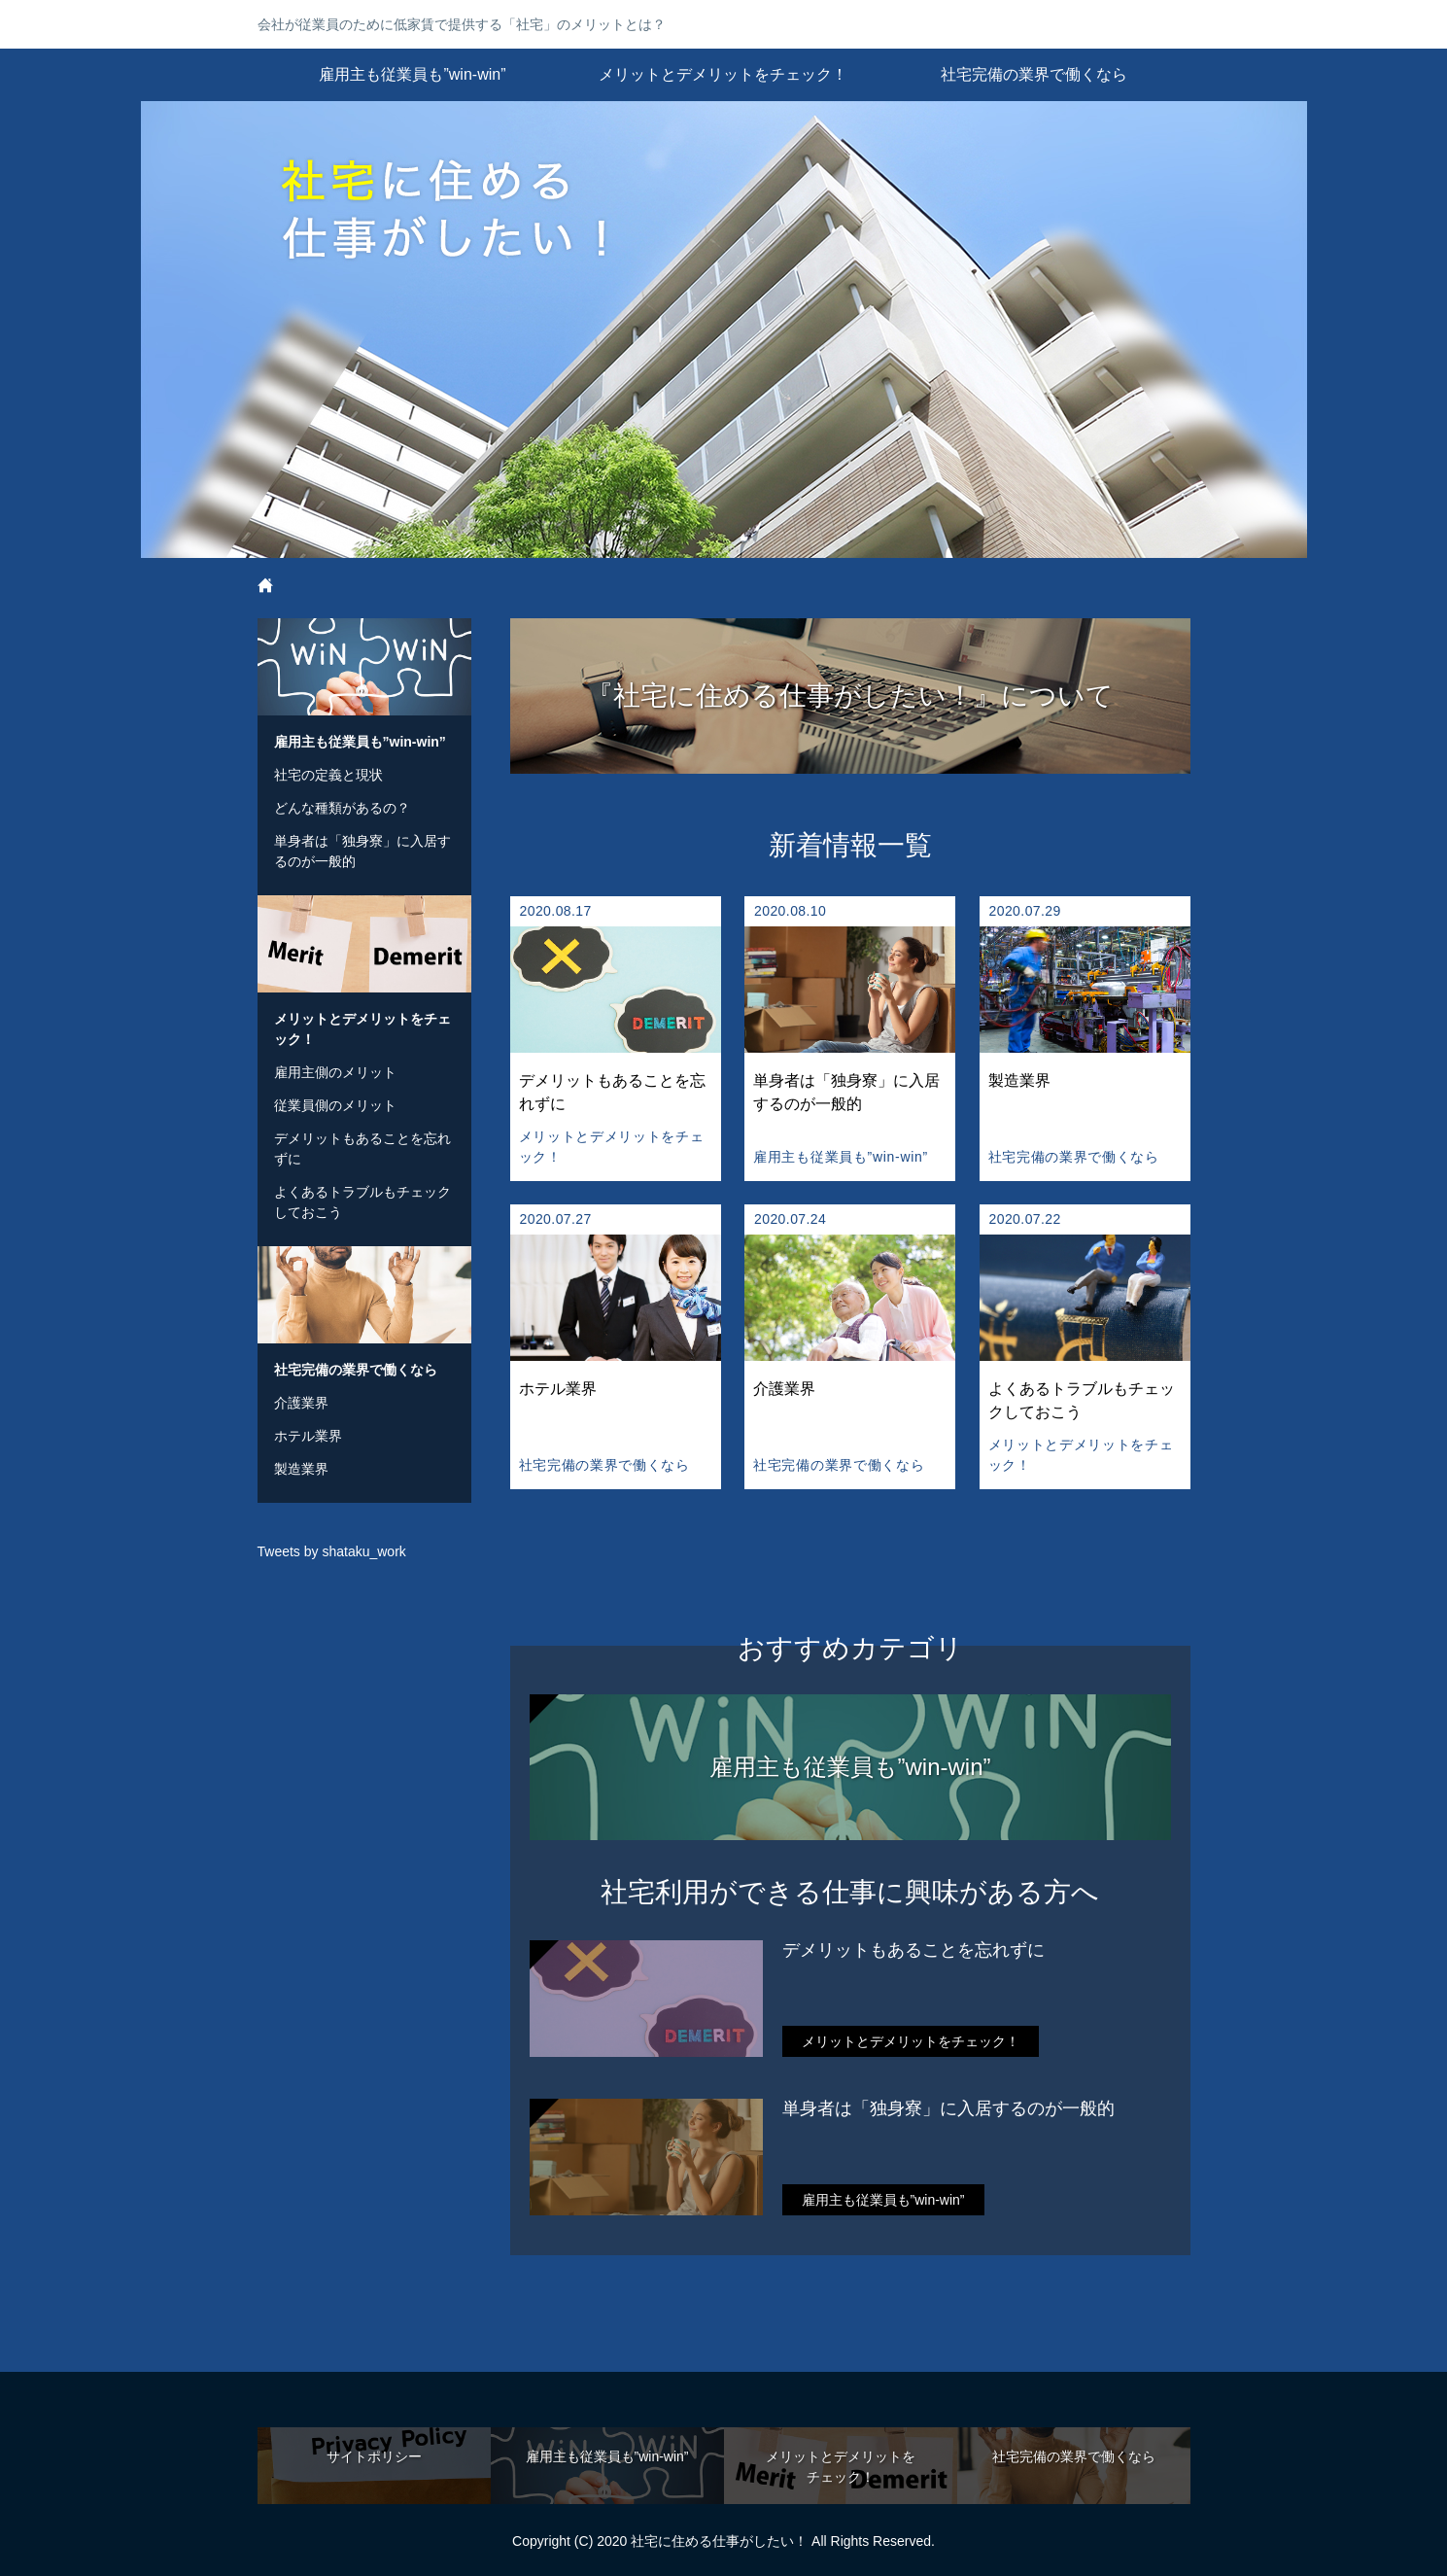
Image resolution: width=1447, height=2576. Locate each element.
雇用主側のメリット (335, 1072)
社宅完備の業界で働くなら (1034, 74)
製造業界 (301, 1469)
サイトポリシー (374, 2456)
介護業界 (301, 1402)
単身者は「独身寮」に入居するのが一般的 (948, 2108)
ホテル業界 (308, 1436)
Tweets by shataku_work (332, 1551)
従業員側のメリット (335, 1105)
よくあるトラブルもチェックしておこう (362, 1202)
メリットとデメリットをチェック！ (723, 74)
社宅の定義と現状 (328, 775)
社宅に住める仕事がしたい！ (724, 329)
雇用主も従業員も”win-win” (412, 74)
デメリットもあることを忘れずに (913, 1950)
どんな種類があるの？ (342, 808)
